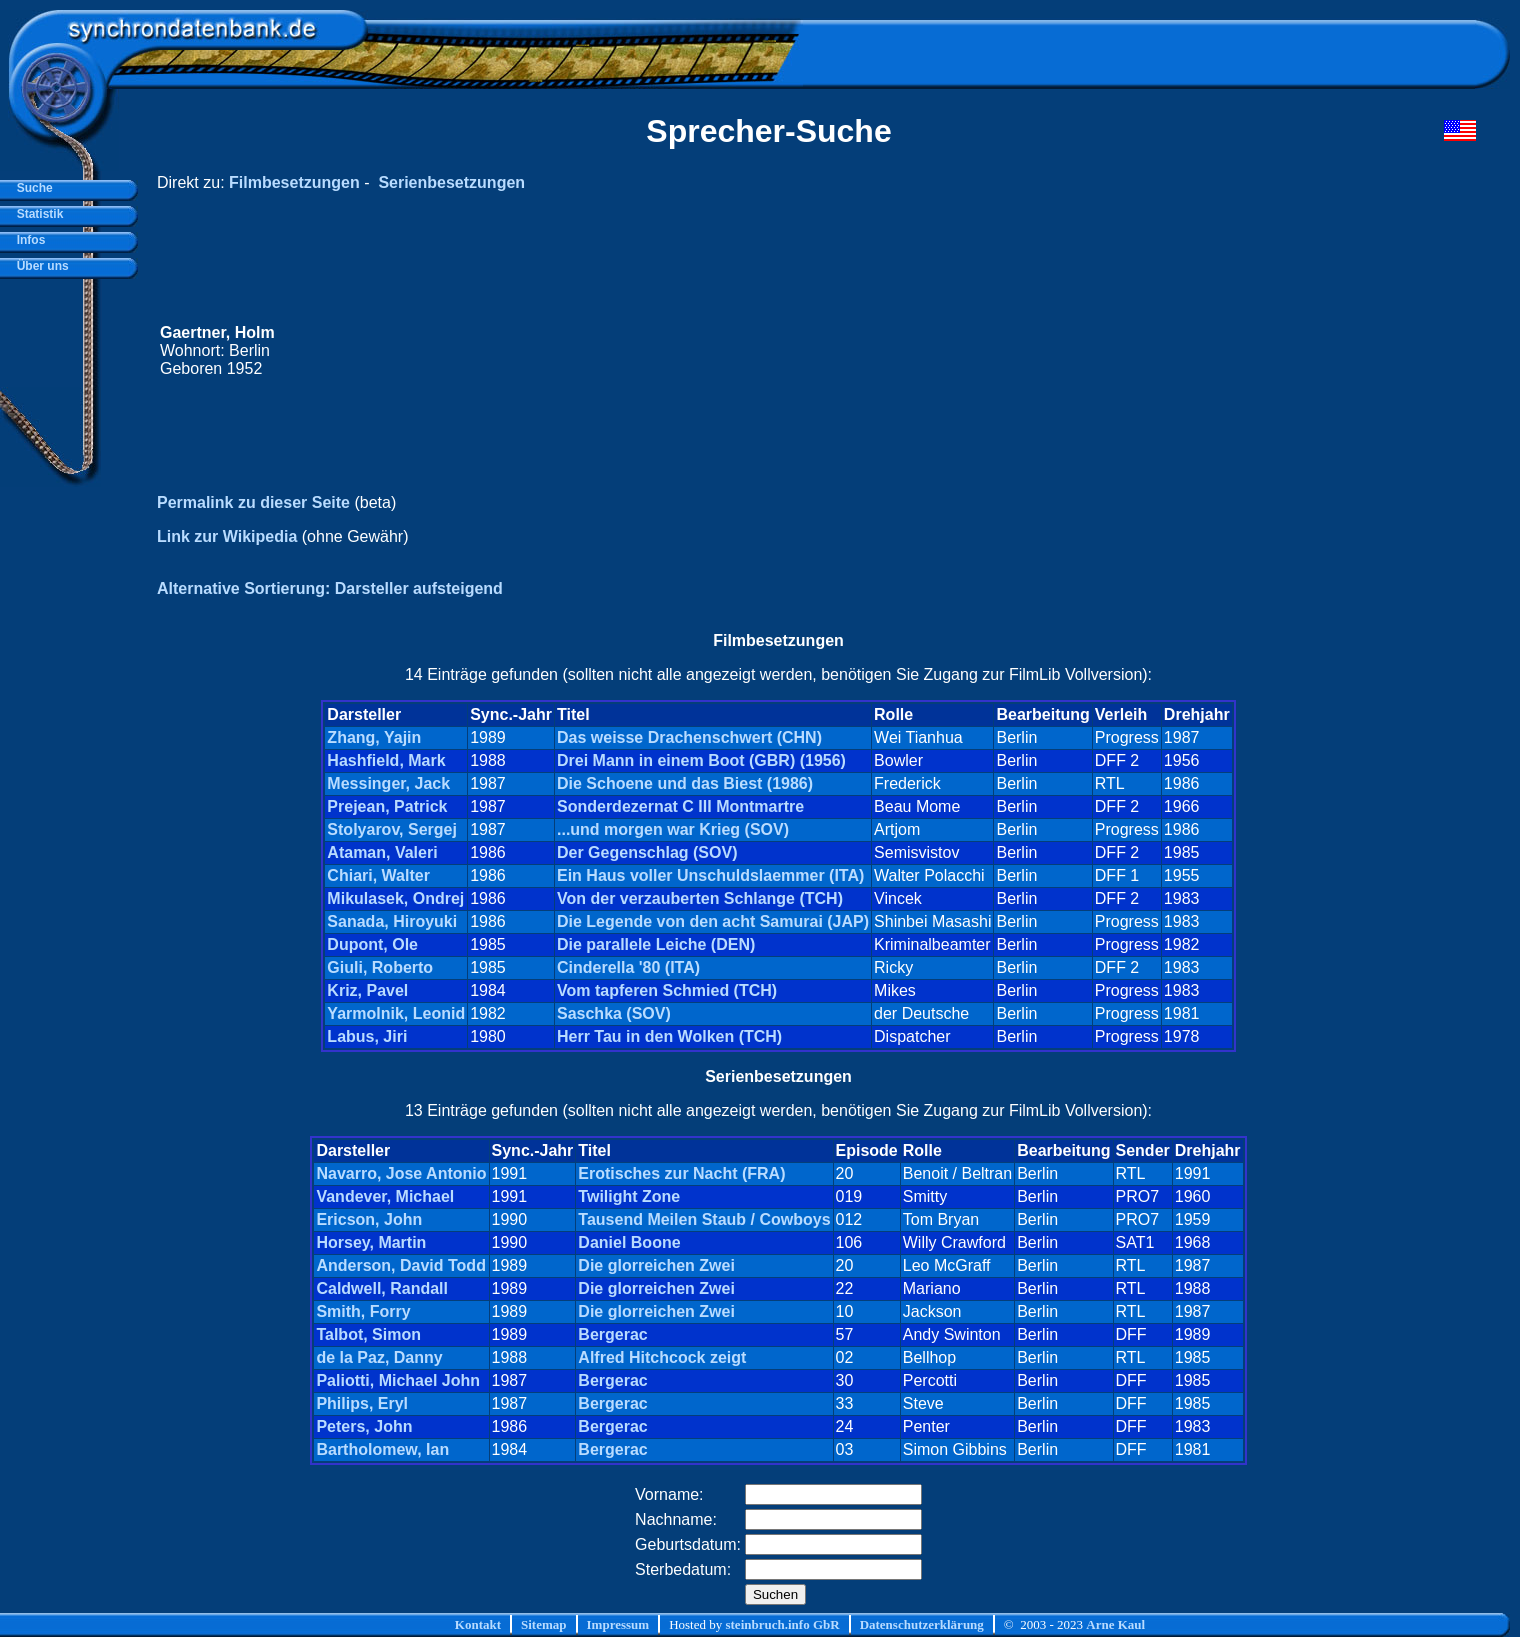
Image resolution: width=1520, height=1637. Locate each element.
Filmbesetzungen (294, 182)
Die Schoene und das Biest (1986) (685, 783)
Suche (31, 188)
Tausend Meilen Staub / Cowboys (704, 1219)
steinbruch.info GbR (782, 1624)
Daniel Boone (629, 1242)
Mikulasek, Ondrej (395, 898)
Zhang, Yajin (374, 737)
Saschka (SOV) (614, 1013)
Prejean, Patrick (387, 806)
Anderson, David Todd (400, 1265)
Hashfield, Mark (386, 760)
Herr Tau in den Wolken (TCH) (669, 1036)
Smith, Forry (363, 1311)
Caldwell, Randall (382, 1288)
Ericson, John (369, 1219)
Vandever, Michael (385, 1196)
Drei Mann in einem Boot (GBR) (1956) (701, 760)
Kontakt (478, 1624)
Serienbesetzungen (451, 182)
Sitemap (544, 1624)
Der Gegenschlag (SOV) (647, 852)
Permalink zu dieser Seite (253, 502)
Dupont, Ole (372, 944)
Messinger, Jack (388, 783)
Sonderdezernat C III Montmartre (680, 806)
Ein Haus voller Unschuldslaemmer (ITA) (710, 875)
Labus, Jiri (367, 1036)
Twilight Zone (629, 1196)
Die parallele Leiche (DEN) (656, 944)
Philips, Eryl (362, 1403)
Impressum (618, 1624)
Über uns (39, 266)
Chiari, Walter (378, 875)
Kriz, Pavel (367, 990)
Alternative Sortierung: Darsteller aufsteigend (330, 588)
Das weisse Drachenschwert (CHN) (689, 737)
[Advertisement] (1097, 351)
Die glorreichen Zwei (656, 1265)
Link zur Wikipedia (227, 536)
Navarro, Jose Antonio (401, 1173)
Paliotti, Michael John (398, 1380)
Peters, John (364, 1426)
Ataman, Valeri (382, 852)
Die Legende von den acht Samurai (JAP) (713, 921)
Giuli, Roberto (380, 967)
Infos (27, 240)
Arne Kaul (1115, 1624)
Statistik (36, 214)
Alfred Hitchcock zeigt (662, 1357)
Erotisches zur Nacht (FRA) (681, 1173)
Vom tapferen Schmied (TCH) (667, 990)
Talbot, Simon (368, 1334)
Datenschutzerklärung (922, 1624)
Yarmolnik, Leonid (396, 1013)
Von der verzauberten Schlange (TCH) (700, 898)
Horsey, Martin (371, 1242)
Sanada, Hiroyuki (392, 921)
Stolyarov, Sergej (392, 829)
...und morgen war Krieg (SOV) (673, 829)
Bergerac (612, 1334)
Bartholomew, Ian (382, 1449)
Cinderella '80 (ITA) (628, 967)
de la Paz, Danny (379, 1357)
